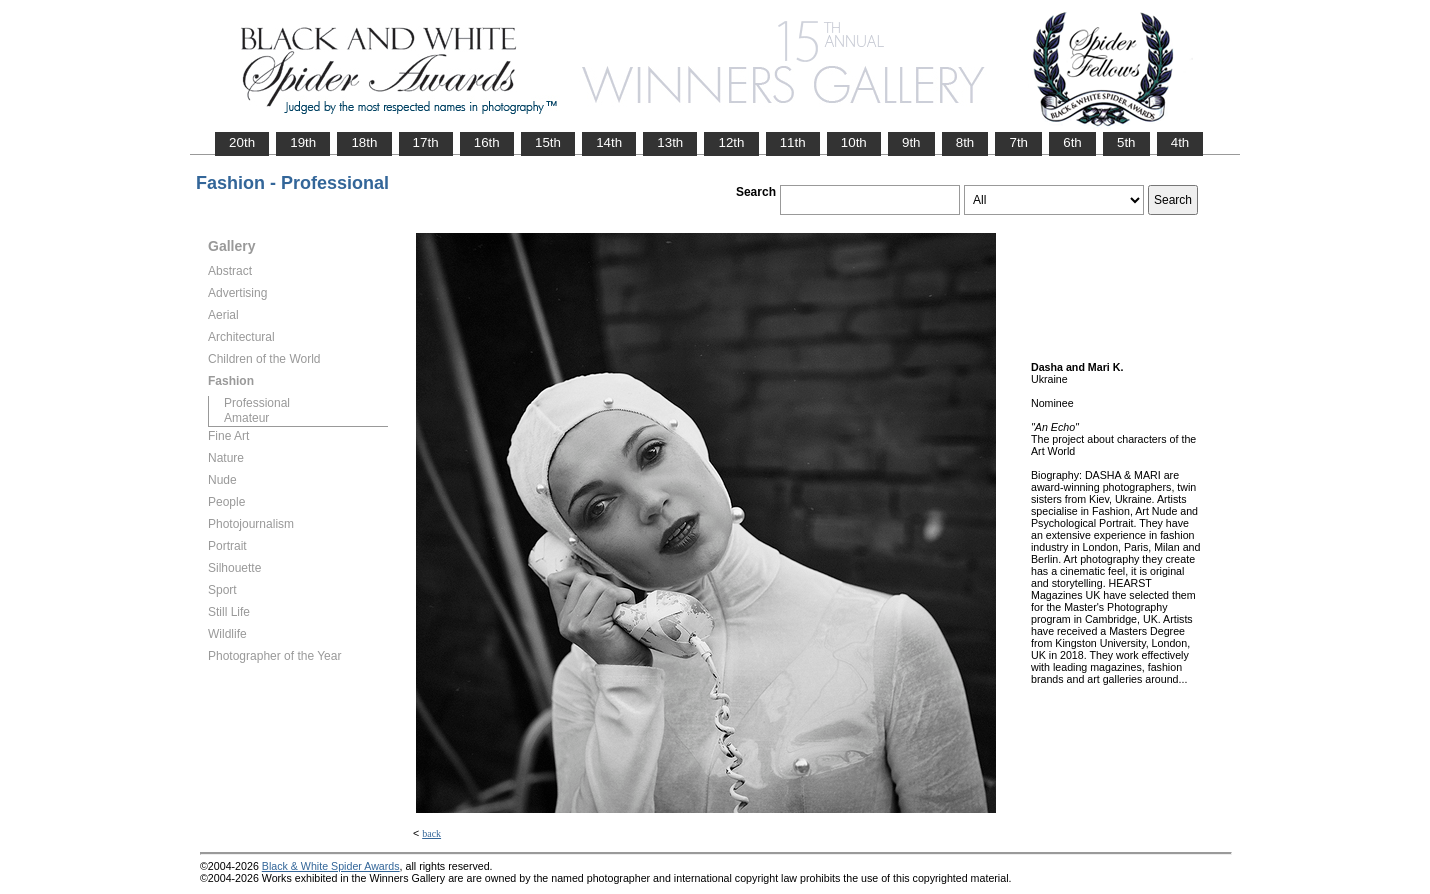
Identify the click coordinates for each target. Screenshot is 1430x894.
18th (364, 142)
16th (487, 142)
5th (1126, 142)
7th (1018, 142)
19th (303, 142)
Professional (257, 403)
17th (426, 142)
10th (854, 142)
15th (548, 142)
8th (965, 142)
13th (670, 142)
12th (731, 142)
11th (793, 142)
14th (609, 142)
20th (242, 142)
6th (1072, 142)
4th (1180, 142)
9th (911, 142)
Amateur (246, 418)
